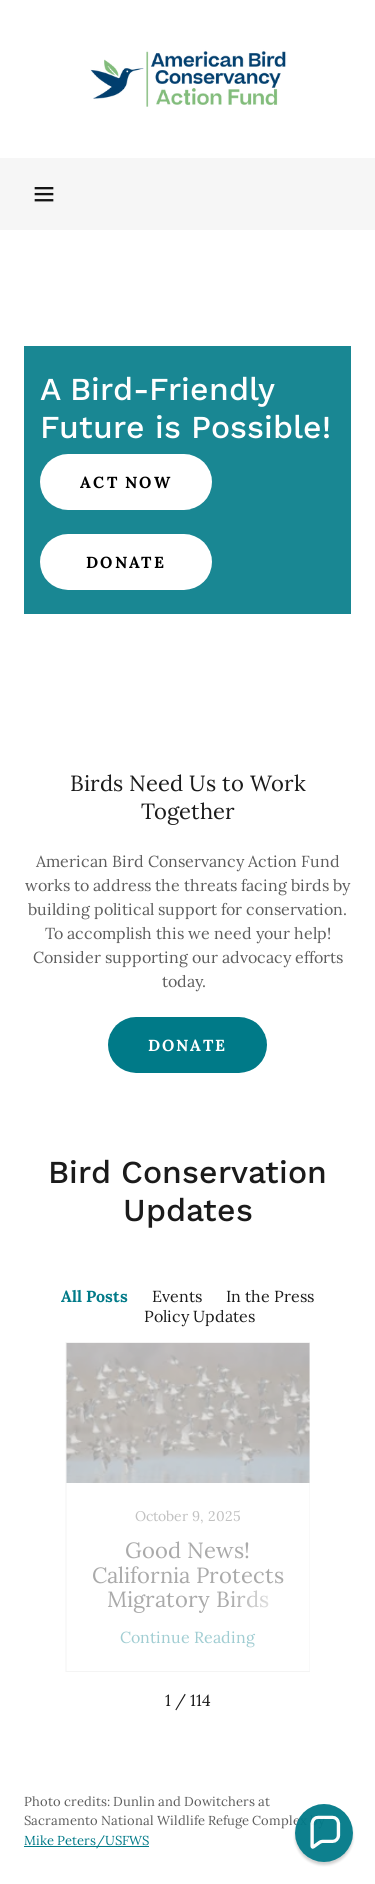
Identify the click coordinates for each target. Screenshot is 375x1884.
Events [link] (177, 1296)
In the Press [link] (270, 1296)
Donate (126, 562)
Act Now (126, 482)
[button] (44, 194)
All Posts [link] (94, 1296)
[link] (188, 79)
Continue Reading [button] (187, 1637)
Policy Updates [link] (199, 1316)
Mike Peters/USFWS (86, 1840)
